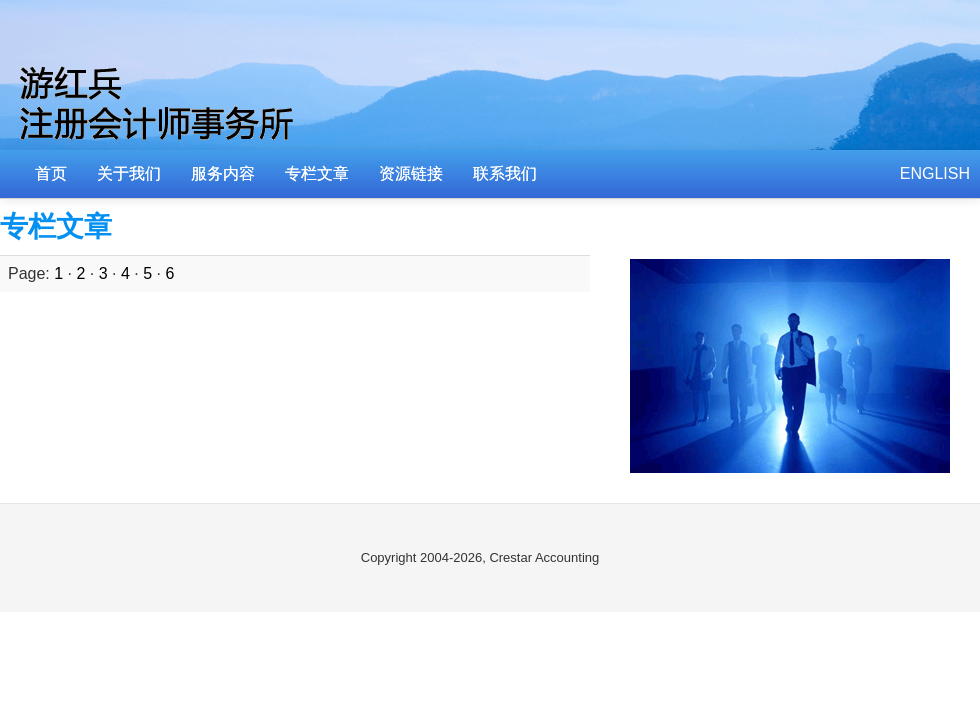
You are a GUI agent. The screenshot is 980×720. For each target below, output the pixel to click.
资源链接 (411, 173)
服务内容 (223, 173)
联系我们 (505, 173)
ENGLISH (935, 173)
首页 (51, 173)
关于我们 (129, 173)
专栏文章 (317, 173)
